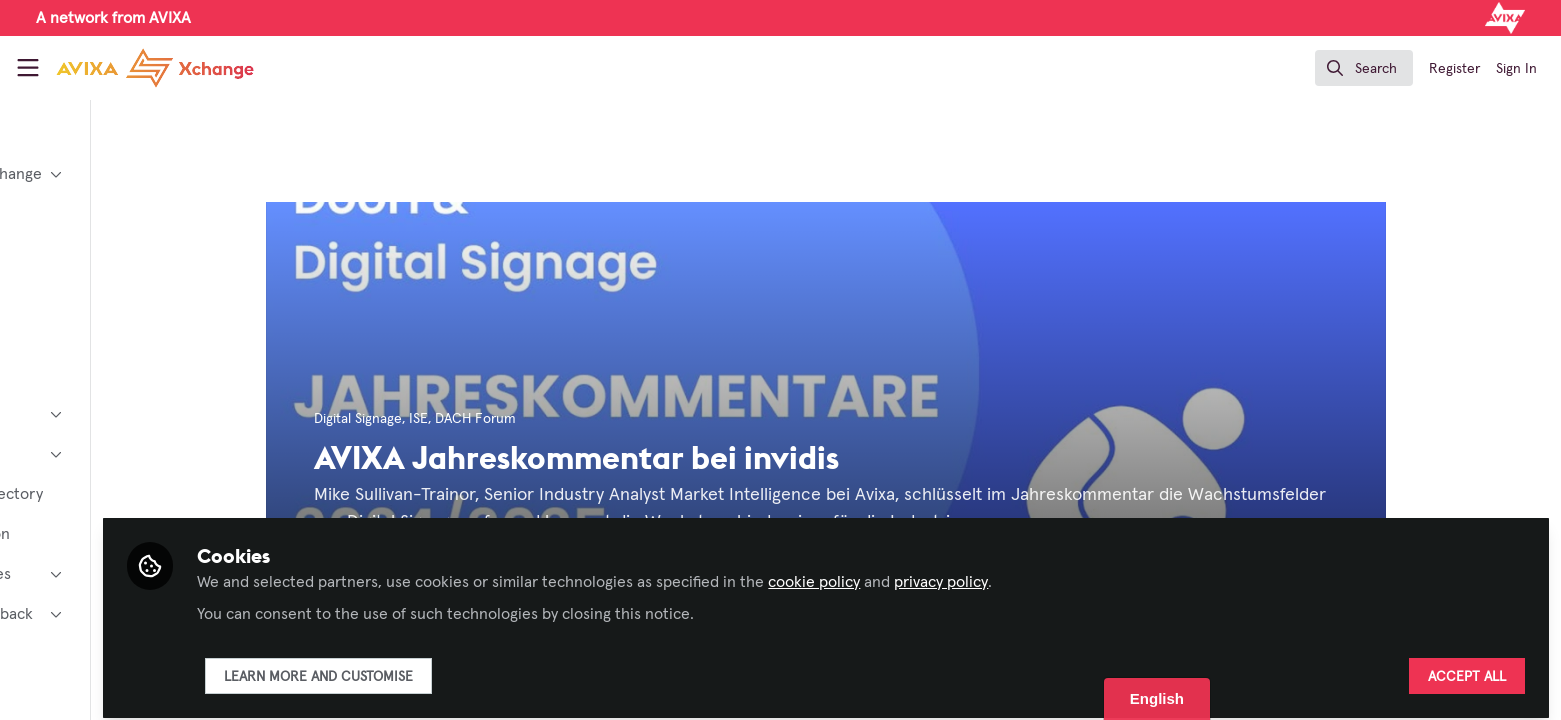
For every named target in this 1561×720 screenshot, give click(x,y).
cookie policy (979, 572)
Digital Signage (441, 419)
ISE (501, 419)
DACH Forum (558, 419)
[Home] (155, 68)
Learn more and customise (483, 667)
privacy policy (1106, 572)
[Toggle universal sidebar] (28, 68)
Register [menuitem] (1454, 69)
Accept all (1467, 667)
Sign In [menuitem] (1516, 69)
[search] (1364, 68)
